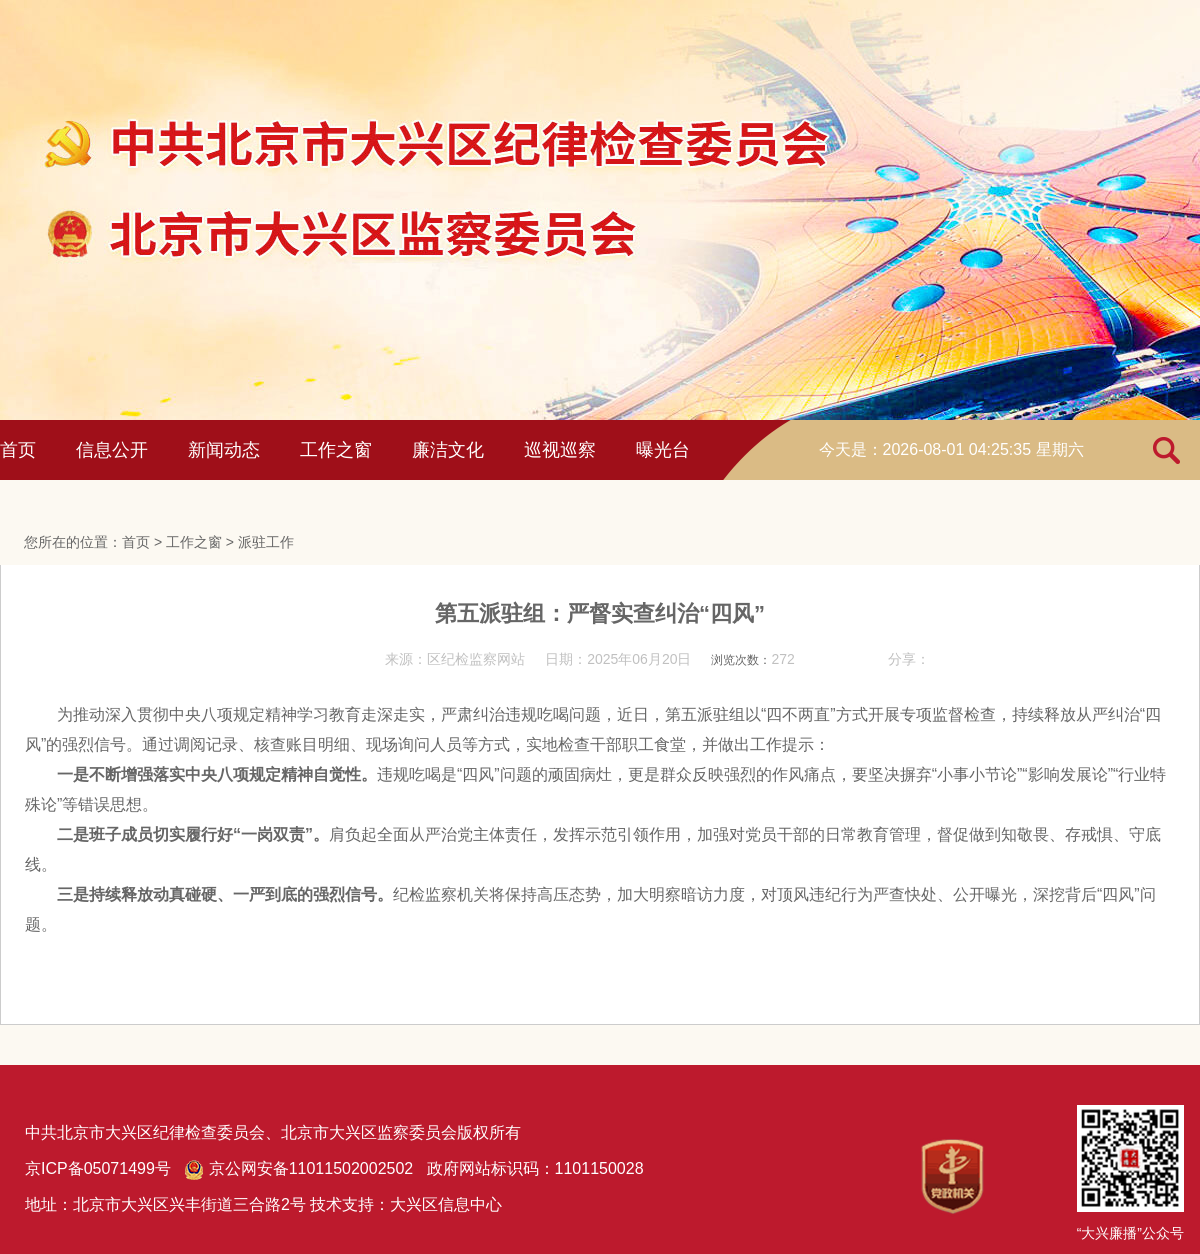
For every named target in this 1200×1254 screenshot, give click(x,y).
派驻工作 (266, 542)
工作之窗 (336, 450)
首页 (18, 450)
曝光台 (663, 450)
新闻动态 (224, 450)
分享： (909, 659)
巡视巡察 (560, 450)
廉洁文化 (448, 450)
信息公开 (112, 450)
